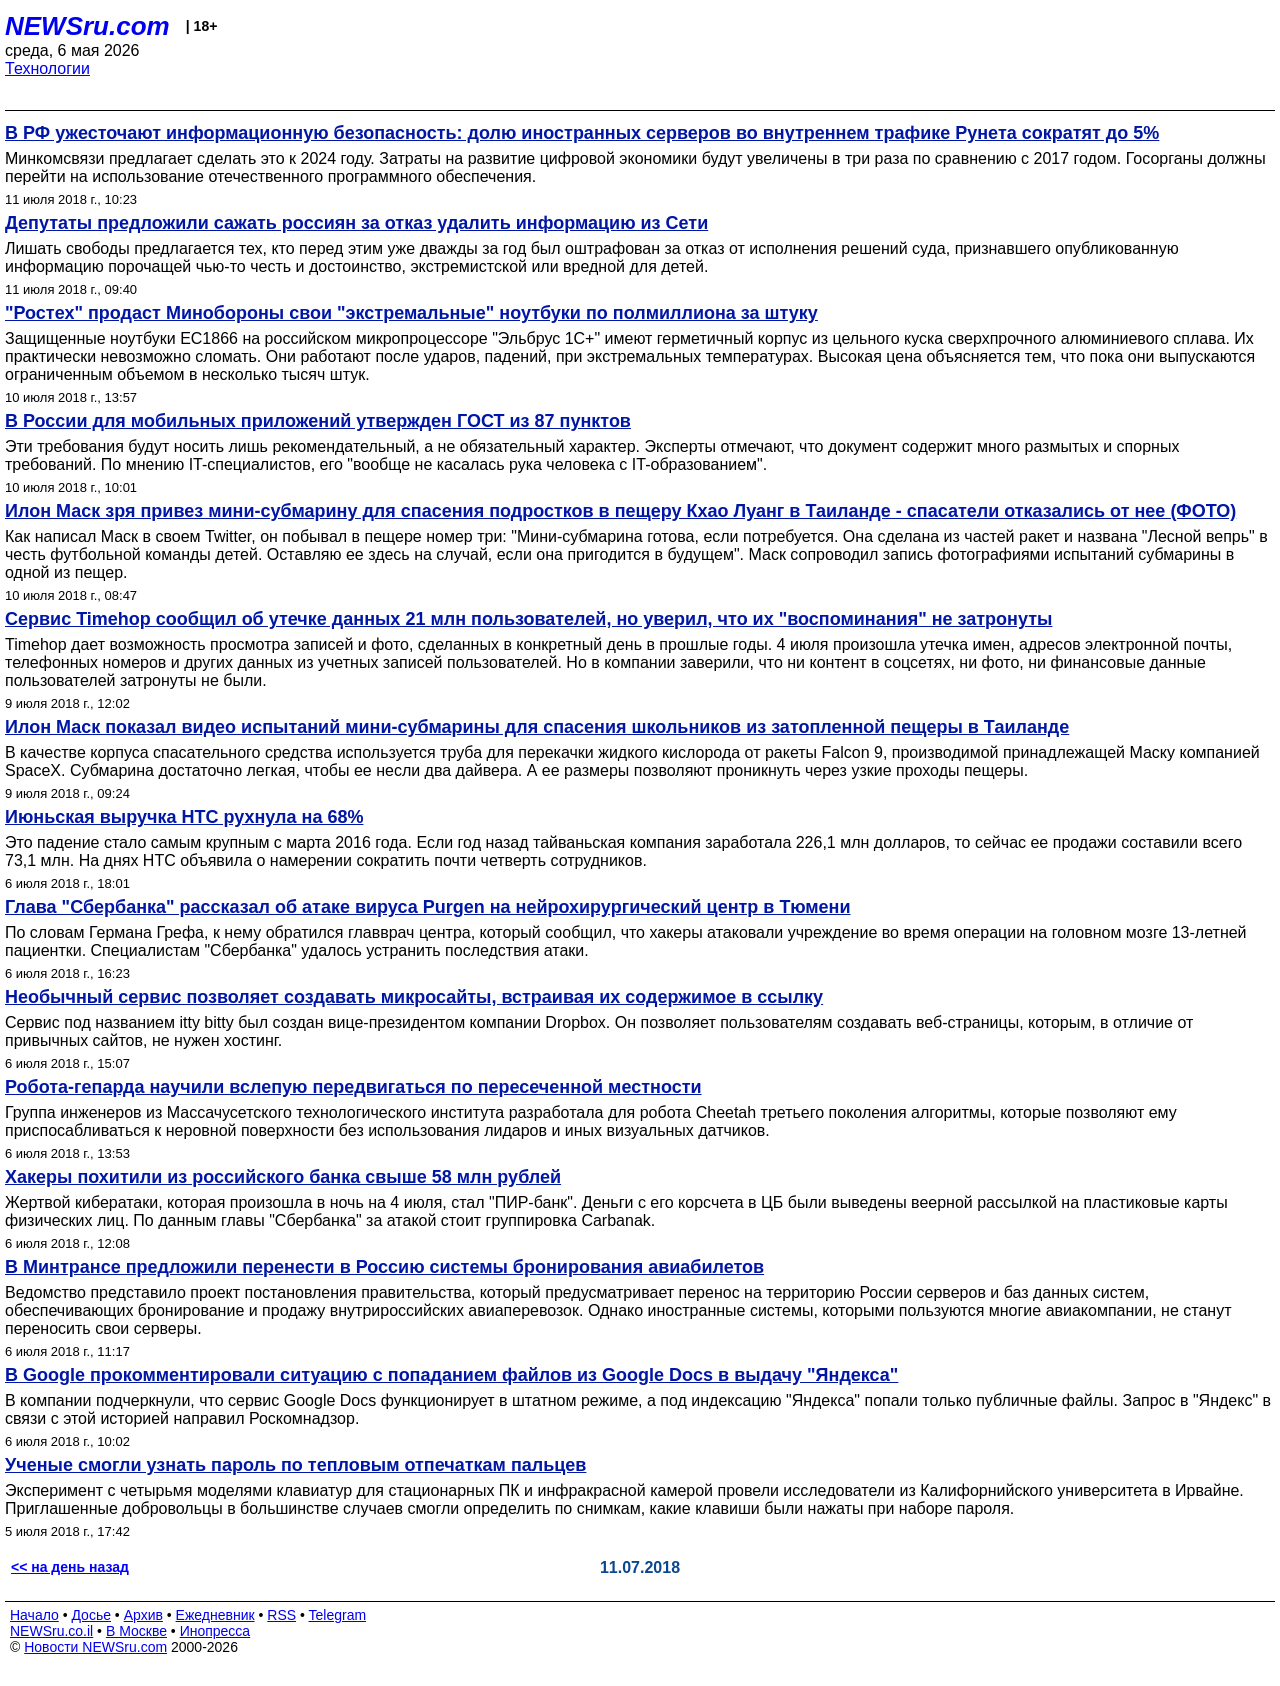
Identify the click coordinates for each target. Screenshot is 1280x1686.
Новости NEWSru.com (95, 1647)
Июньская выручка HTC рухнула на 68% (184, 817)
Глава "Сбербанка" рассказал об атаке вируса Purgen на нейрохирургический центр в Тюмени (428, 907)
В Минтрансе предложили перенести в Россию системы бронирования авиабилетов (384, 1267)
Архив (143, 1615)
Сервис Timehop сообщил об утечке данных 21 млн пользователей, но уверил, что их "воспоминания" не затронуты (528, 619)
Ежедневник (215, 1615)
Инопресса (215, 1631)
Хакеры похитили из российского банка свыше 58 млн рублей (283, 1177)
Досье (91, 1615)
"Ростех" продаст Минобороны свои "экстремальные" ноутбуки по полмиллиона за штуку (411, 313)
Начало (34, 1615)
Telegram (338, 1615)
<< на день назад (70, 1567)
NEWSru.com (87, 26)
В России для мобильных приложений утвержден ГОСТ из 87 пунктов (318, 421)
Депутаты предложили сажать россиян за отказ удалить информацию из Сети (356, 223)
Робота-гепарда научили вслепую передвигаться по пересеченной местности (353, 1087)
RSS (281, 1615)
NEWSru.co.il (51, 1631)
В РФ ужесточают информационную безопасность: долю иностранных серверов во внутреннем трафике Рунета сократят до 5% (582, 133)
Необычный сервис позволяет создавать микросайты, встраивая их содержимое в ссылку (414, 997)
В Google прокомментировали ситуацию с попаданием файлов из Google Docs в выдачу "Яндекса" (451, 1375)
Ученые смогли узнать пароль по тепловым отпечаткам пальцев (295, 1465)
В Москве (136, 1631)
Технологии (47, 68)
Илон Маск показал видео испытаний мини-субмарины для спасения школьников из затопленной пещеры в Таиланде (537, 727)
